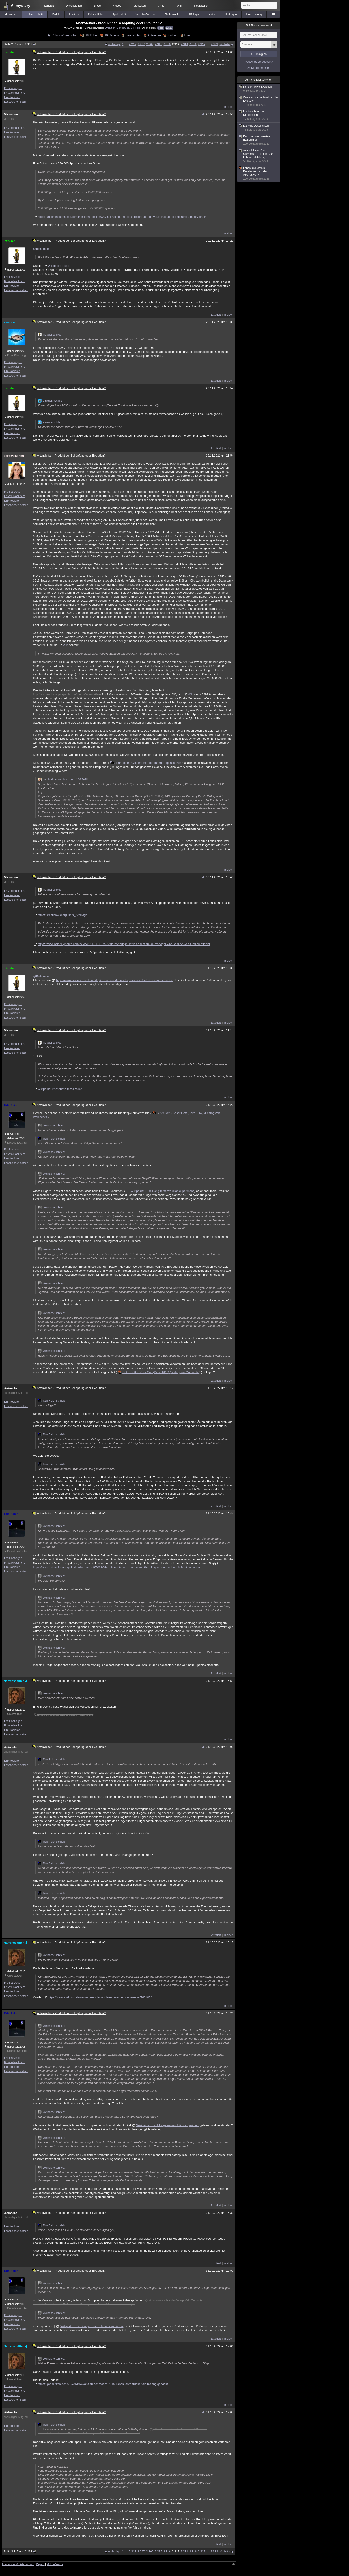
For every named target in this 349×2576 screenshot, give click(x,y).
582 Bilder (91, 35)
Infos (187, 35)
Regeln (40, 2564)
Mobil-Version (55, 2564)
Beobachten (133, 35)
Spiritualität (119, 14)
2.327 (201, 44)
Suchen (172, 35)
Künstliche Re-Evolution (258, 89)
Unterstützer (14, 1714)
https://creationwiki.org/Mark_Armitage (62, 915)
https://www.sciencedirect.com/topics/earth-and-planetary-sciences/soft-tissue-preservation (114, 980)
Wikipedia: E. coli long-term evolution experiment (162, 1191)
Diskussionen (74, 5)
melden (228, 106)
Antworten (154, 35)
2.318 (184, 44)
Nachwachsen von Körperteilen (258, 115)
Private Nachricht (14, 92)
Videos (117, 5)
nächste (224, 44)
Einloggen (261, 54)
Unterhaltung (254, 14)
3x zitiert (216, 2263)
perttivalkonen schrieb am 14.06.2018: (63, 779)
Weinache (10, 1388)
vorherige (114, 44)
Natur (212, 14)
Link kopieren (12, 97)
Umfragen (231, 14)
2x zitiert (216, 1380)
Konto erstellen (261, 67)
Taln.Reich (11, 1105)
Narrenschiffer (16, 1681)
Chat (161, 5)
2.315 (158, 44)
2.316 (167, 44)
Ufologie (194, 14)
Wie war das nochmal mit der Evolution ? (258, 101)
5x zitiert (216, 2544)
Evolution (110, 27)
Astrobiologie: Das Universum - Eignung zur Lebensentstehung (258, 156)
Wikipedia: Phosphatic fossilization (60, 1089)
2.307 (149, 44)
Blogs (97, 5)
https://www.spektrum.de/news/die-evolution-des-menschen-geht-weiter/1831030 (100, 1997)
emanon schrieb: (50, 400)
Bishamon (11, 114)
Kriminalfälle (95, 14)
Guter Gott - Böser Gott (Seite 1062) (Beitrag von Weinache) (159, 1372)
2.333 (214, 44)
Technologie (172, 14)
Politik (56, 14)
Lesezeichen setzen (16, 101)
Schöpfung (123, 27)
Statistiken (139, 5)
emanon (9, 322)
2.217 (132, 44)
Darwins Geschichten (258, 127)
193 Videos (111, 35)
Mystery (74, 14)
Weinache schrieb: (51, 1125)
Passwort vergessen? (259, 61)
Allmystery (20, 6)
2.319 (193, 44)
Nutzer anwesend (259, 25)
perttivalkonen (14, 455)
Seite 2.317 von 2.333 (20, 44)
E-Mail (169, 28)
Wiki (179, 5)
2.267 (141, 44)
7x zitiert (216, 1506)
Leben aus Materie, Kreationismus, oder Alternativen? (258, 173)
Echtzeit (49, 5)
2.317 (175, 44)
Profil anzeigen (13, 88)
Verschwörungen (145, 14)
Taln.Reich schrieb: (51, 1138)
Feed (161, 28)
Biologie (135, 27)
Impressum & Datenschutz (18, 2564)
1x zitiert (216, 314)
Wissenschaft (35, 14)
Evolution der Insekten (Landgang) (258, 140)
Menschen (11, 14)
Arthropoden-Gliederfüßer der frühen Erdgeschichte (145, 763)
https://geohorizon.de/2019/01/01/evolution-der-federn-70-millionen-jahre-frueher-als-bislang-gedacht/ (103, 2384)
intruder (9, 52)
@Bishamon (41, 248)
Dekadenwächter (17, 1142)
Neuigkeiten (201, 5)
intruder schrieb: (50, 334)
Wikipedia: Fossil (59, 265)
